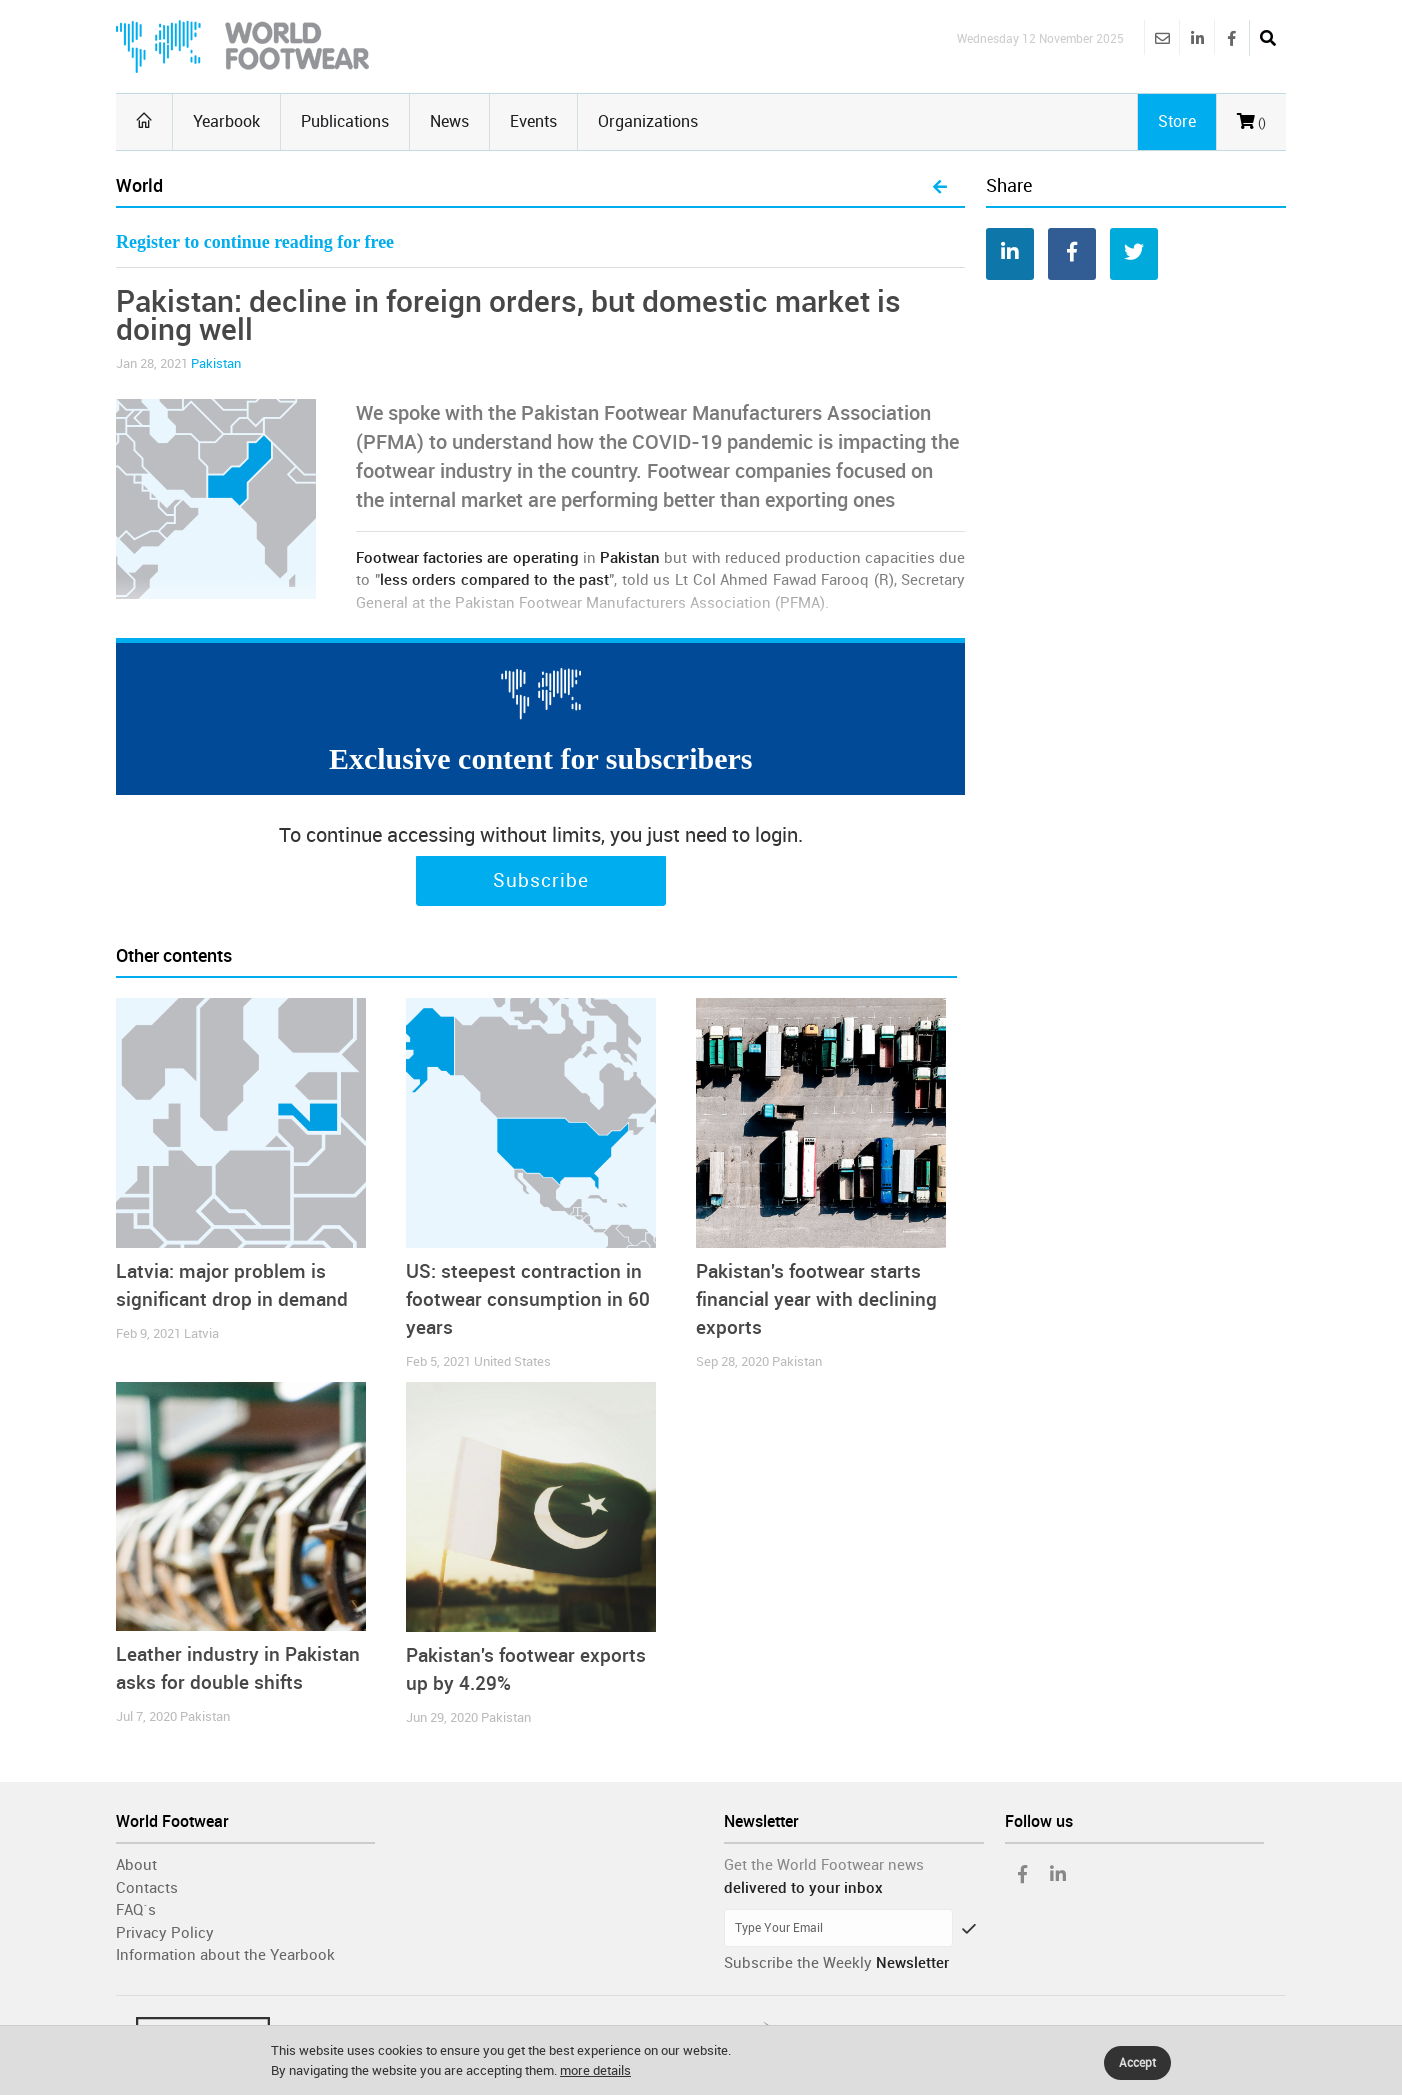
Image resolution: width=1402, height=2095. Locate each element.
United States (512, 1361)
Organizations (648, 121)
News (449, 121)
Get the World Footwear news (824, 1865)
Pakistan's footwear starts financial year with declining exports (816, 1299)
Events (533, 121)
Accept (1137, 2063)
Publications (345, 121)
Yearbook (226, 121)
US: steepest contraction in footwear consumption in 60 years (528, 1299)
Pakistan (216, 363)
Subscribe (541, 881)
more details (595, 2070)
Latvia (201, 1333)
